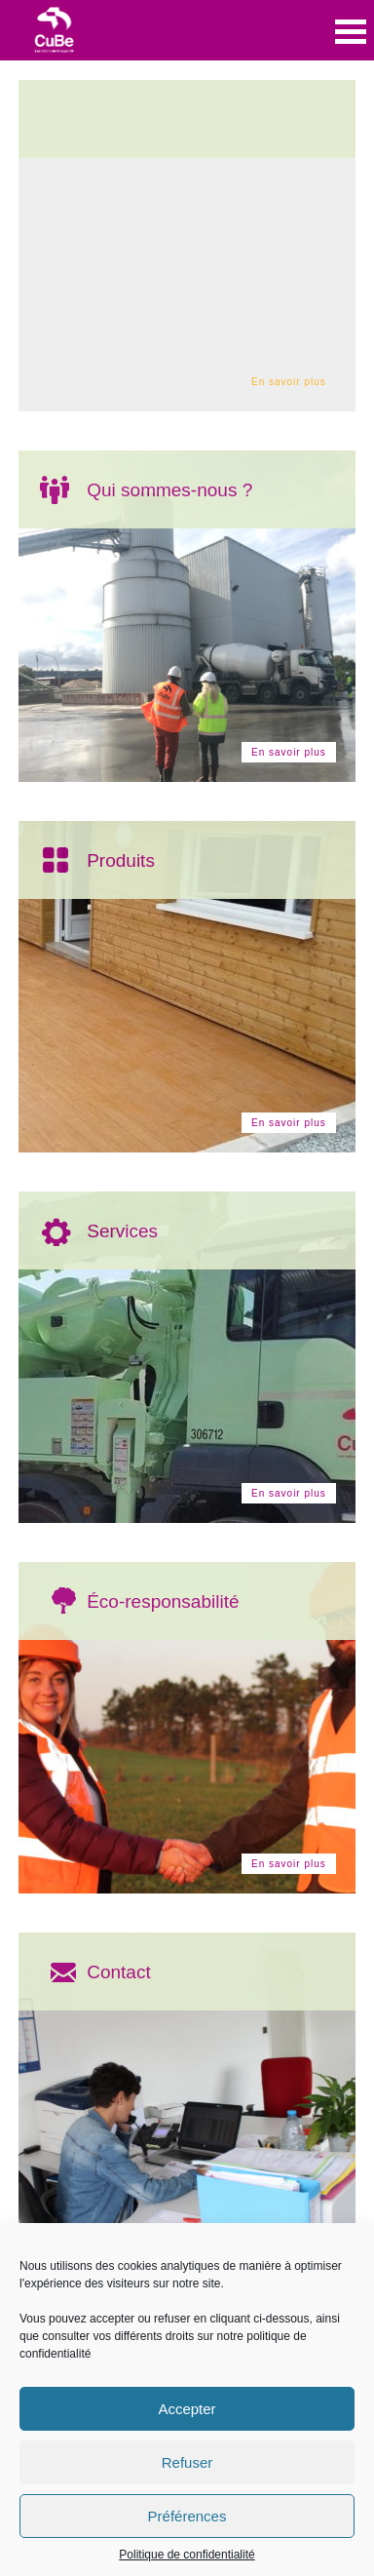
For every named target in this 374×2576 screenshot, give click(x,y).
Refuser (187, 2462)
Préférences (187, 2516)
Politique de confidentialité (186, 2554)
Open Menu (350, 32)
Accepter (186, 2408)
